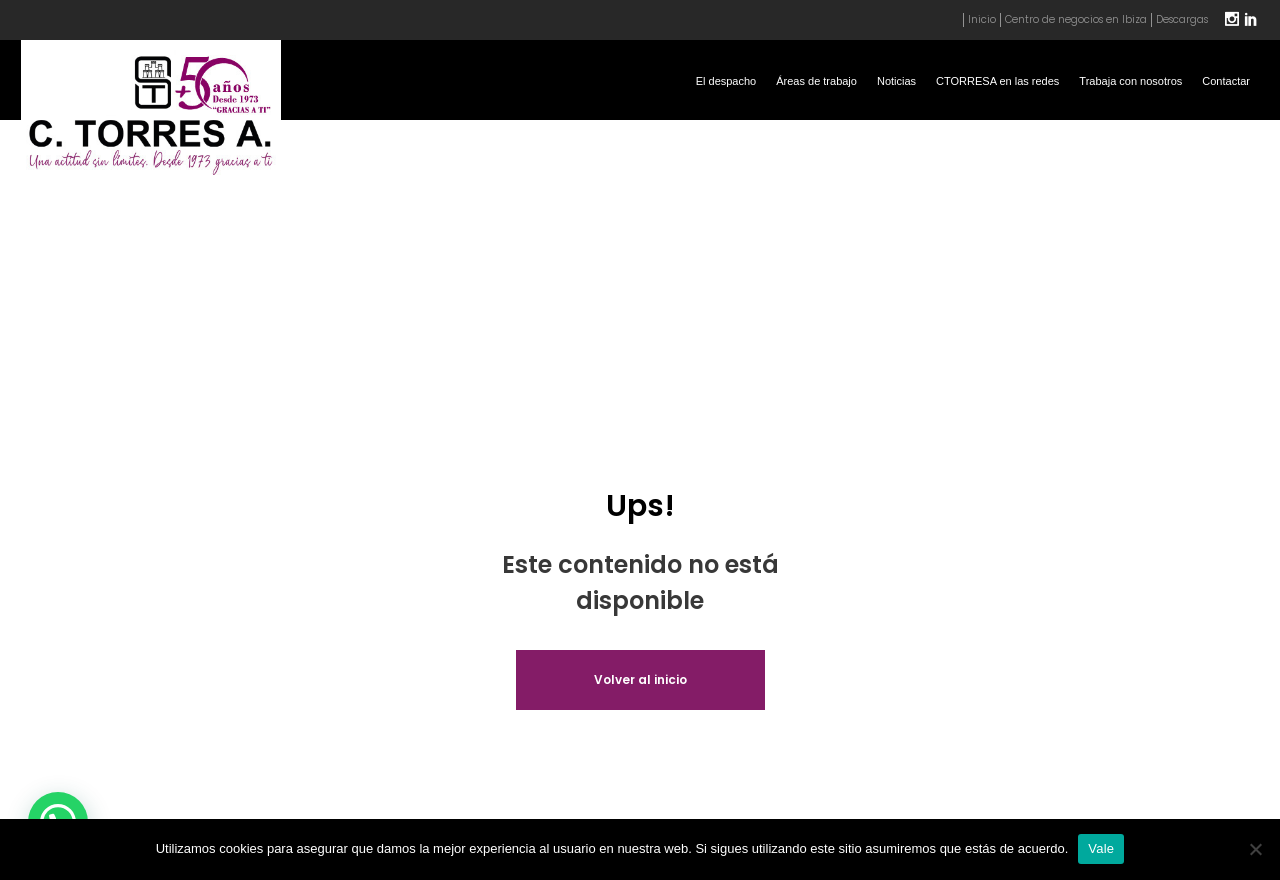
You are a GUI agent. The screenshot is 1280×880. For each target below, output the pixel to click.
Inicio (982, 19)
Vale (1101, 848)
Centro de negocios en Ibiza (1076, 19)
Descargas (1182, 19)
